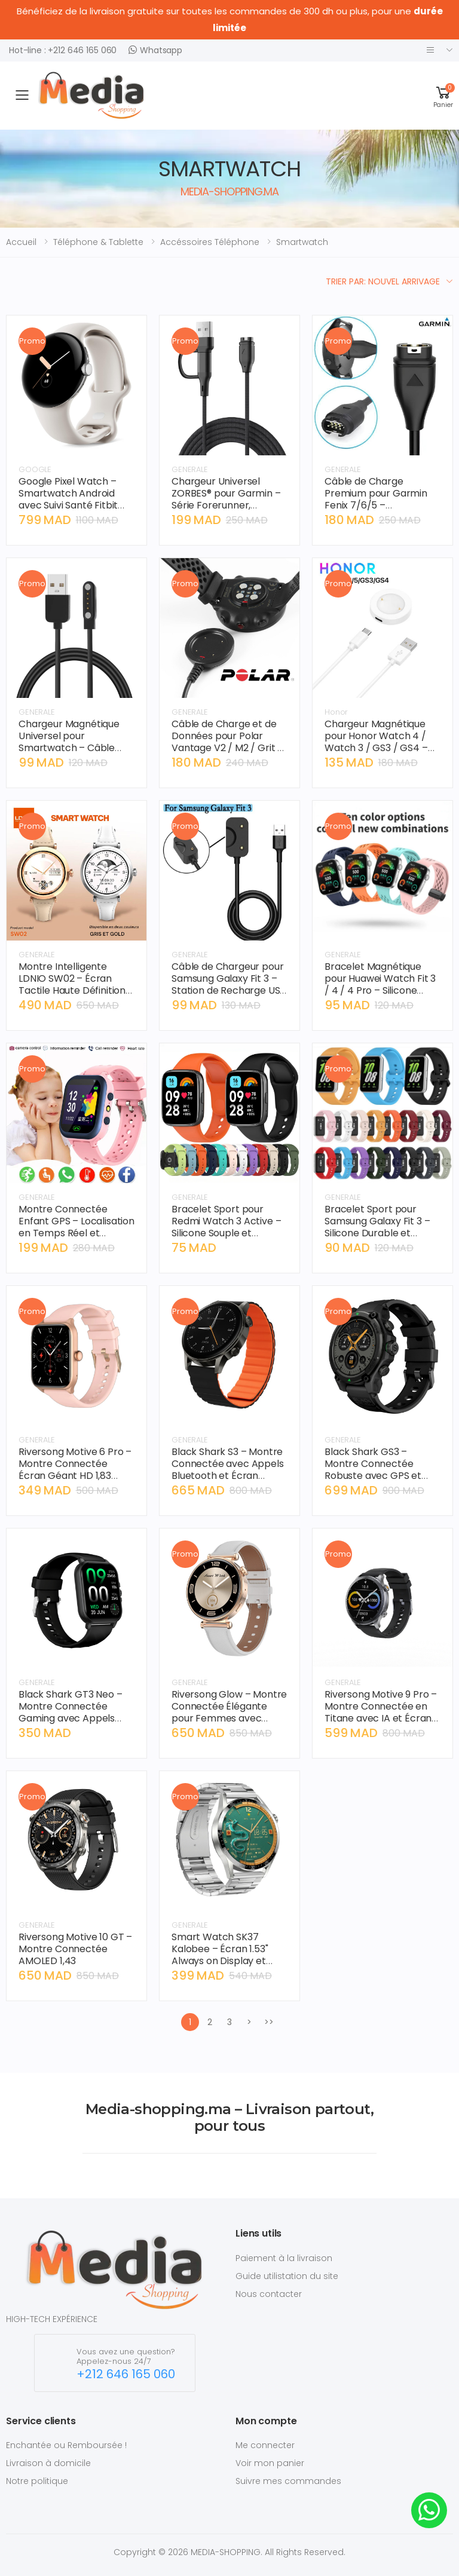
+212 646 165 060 (125, 2374)
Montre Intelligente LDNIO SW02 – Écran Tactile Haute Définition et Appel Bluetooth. (72, 984)
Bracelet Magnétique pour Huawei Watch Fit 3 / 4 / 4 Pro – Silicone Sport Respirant (380, 984)
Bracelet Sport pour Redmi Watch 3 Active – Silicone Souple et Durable (226, 1227)
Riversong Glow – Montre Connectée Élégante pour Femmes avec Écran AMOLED (229, 1712)
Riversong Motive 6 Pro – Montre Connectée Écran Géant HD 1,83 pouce (75, 1469)
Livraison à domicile (48, 2463)
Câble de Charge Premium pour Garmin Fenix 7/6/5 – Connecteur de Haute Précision (376, 505)
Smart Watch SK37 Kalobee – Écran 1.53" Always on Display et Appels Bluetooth (220, 1955)
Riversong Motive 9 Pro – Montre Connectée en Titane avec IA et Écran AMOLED (381, 1712)
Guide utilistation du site (286, 2276)
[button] (443, 95)
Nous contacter (268, 2294)
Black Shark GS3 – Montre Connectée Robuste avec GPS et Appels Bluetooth (373, 1469)
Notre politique (37, 2481)
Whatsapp (155, 50)
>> (269, 2022)
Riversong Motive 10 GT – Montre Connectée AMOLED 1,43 (75, 1949)
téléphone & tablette (98, 242)
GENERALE (190, 469)
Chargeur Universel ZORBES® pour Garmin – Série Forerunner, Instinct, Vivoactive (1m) (226, 499)
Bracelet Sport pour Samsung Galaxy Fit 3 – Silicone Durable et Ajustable (377, 1227)
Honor (336, 712)
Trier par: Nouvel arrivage (383, 281)
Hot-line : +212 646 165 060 (63, 50)
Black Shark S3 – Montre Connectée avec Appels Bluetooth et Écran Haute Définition (228, 1469)
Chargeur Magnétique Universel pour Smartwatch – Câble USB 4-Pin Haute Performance (69, 748)
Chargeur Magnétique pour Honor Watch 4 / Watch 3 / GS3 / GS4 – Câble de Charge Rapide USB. (381, 748)
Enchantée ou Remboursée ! (66, 2445)
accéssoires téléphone (209, 242)
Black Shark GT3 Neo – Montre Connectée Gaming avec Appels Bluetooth (71, 1712)
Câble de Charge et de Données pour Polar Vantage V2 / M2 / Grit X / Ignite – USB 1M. (227, 742)
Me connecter (265, 2445)
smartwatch (302, 242)
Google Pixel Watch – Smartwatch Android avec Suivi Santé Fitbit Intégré (68, 499)
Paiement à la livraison (283, 2258)
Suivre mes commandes (288, 2481)
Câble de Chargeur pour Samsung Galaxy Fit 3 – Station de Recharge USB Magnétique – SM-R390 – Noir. (229, 990)
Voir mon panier (269, 2463)
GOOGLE (35, 469)
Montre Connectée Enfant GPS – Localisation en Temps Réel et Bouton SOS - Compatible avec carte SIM (76, 1239)
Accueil (21, 242)
